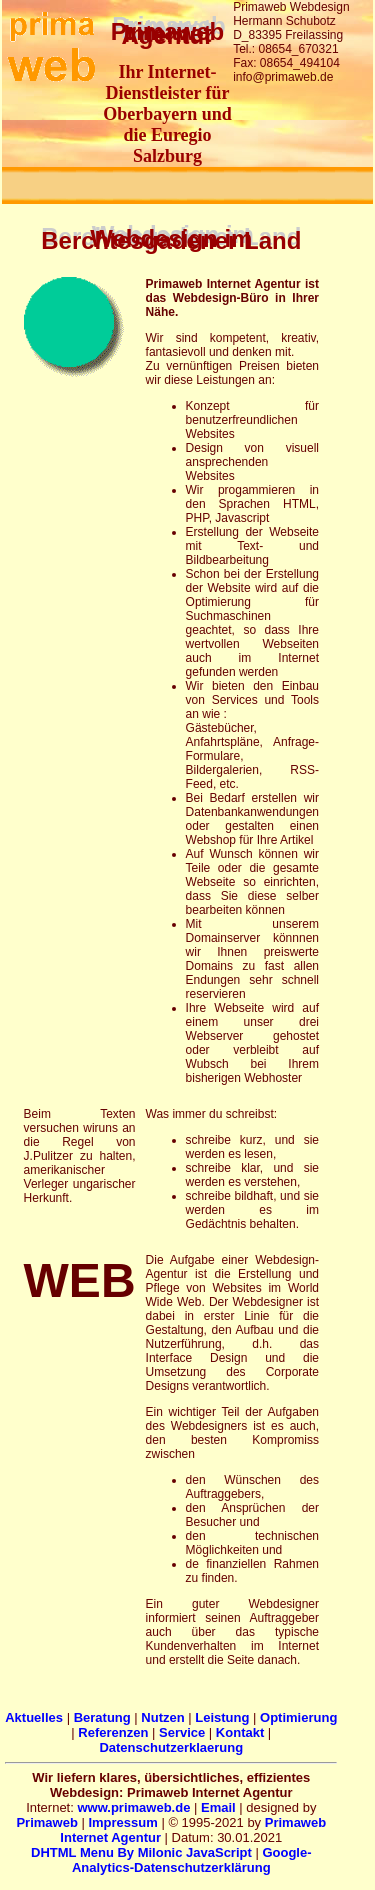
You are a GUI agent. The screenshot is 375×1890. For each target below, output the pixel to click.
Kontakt (240, 1732)
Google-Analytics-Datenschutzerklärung (192, 1860)
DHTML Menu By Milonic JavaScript (141, 1852)
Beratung (102, 1717)
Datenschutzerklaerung (171, 1747)
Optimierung (298, 1717)
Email (218, 1807)
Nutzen (162, 1717)
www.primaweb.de (133, 1807)
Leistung (222, 1717)
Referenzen (113, 1732)
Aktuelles (34, 1717)
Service (182, 1732)
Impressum (122, 1822)
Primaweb (46, 1822)
